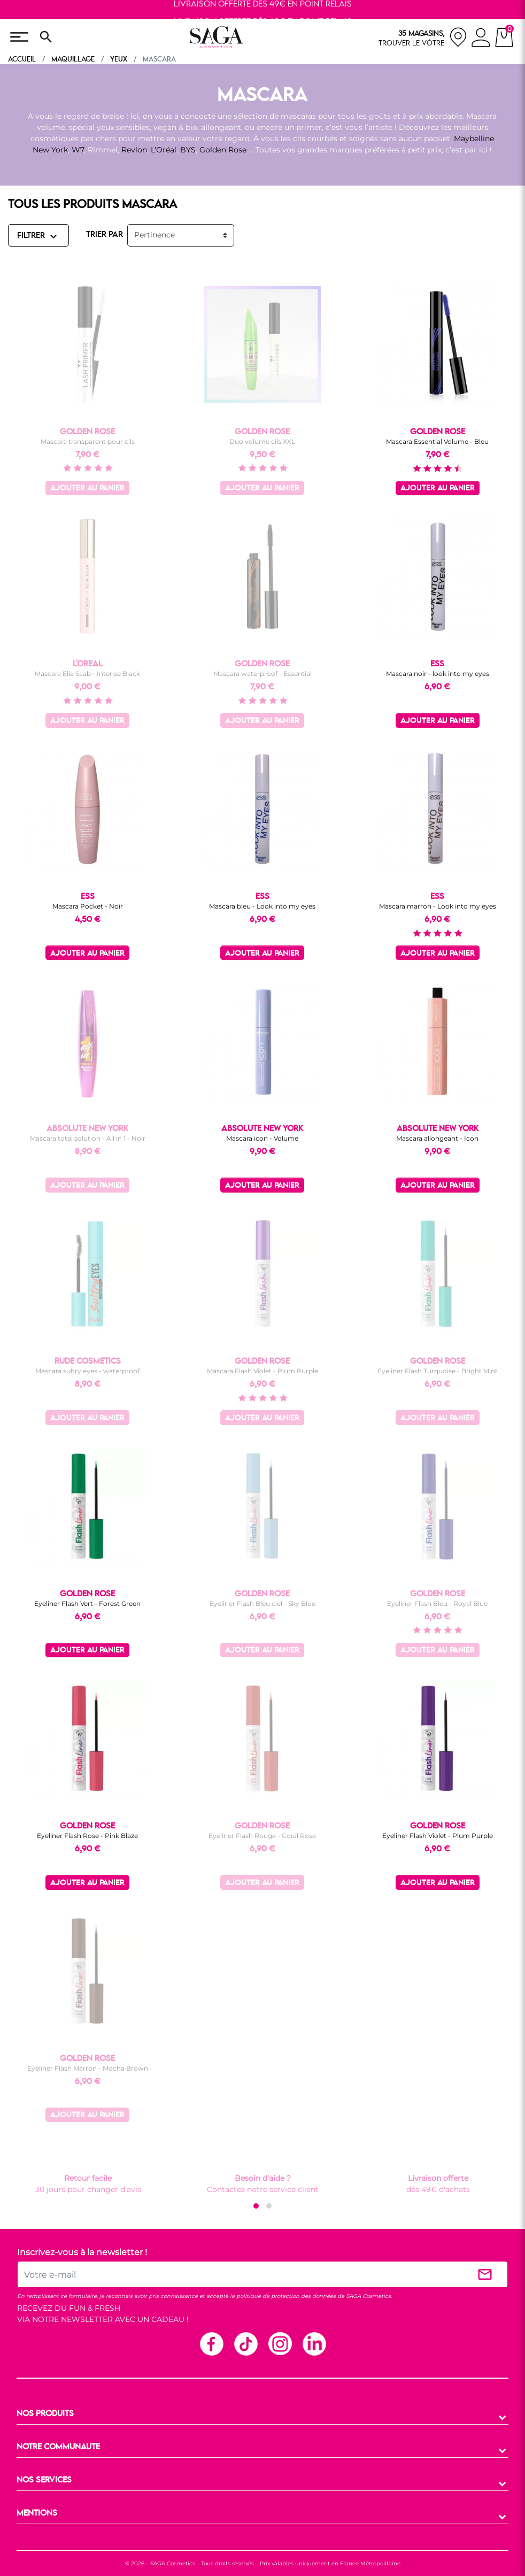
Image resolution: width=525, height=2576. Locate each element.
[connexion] (481, 39)
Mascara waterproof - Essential (262, 674)
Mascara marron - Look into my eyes (437, 906)
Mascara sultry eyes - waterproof (87, 1371)
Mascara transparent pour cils (88, 441)
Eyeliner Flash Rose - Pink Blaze (87, 1836)
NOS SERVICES (44, 2480)
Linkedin (314, 2343)
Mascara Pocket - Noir (87, 906)
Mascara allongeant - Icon (437, 1138)
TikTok (245, 2343)
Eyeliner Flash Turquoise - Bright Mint (437, 1371)
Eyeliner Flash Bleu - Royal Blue (437, 1604)
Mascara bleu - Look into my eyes (262, 906)
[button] (256, 2206)
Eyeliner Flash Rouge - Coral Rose (262, 1836)
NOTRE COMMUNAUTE (58, 2447)
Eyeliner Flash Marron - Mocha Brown (87, 2068)
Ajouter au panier (87, 488)
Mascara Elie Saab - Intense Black (87, 674)
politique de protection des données (286, 2296)
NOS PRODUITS (45, 2414)
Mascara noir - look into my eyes (437, 674)
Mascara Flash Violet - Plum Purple (262, 1371)
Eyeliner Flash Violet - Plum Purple (437, 1836)
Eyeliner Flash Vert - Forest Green (87, 1604)
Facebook (211, 2343)
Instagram (279, 2343)
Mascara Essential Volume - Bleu (437, 441)
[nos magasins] (423, 37)
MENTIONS (37, 2513)
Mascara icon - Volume (262, 1138)
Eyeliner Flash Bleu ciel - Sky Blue (262, 1604)
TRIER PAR (104, 235)
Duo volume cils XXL (262, 441)
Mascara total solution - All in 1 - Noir (87, 1138)
